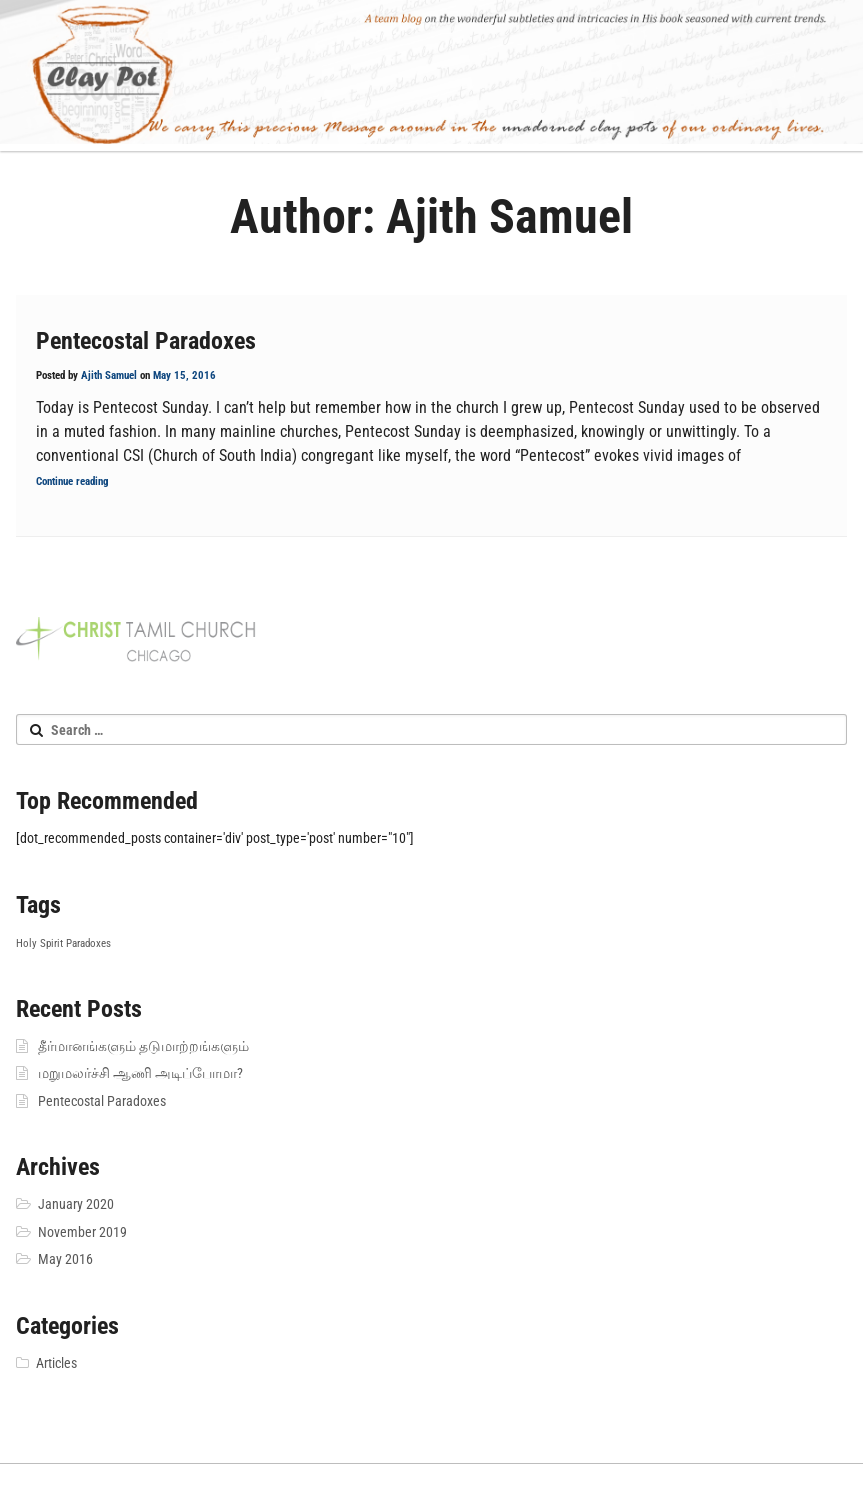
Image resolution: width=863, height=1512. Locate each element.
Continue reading (72, 481)
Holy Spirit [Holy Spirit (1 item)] (39, 943)
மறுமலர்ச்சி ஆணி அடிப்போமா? (140, 1073)
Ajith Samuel (109, 375)
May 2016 (65, 1259)
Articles (56, 1363)
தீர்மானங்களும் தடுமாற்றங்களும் (143, 1046)
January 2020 (76, 1204)
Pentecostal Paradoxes (146, 341)
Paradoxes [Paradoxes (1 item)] (88, 943)
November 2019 (82, 1232)
